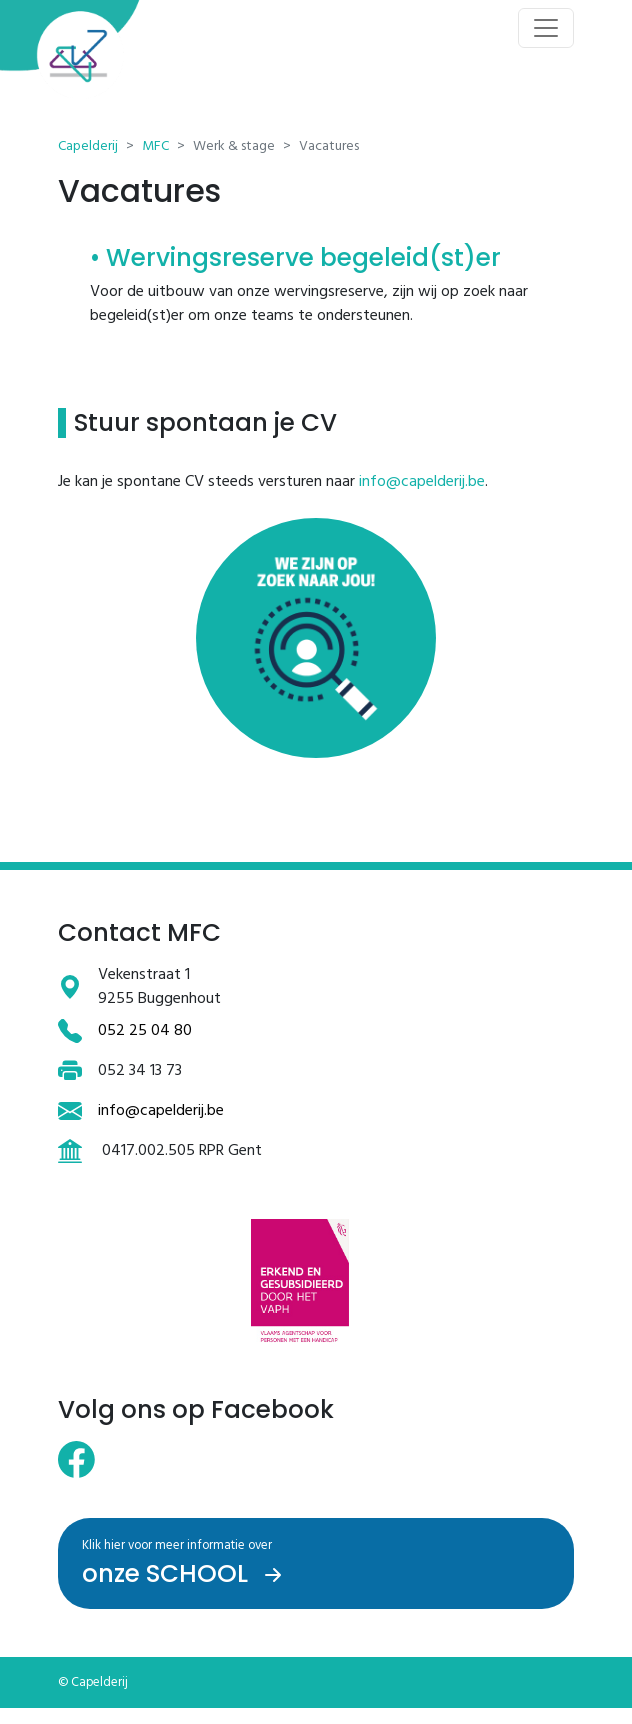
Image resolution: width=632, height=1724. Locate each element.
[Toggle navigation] (546, 28)
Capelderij (88, 146)
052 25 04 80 (145, 1031)
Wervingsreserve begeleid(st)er (303, 257)
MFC (155, 146)
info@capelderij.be (422, 482)
